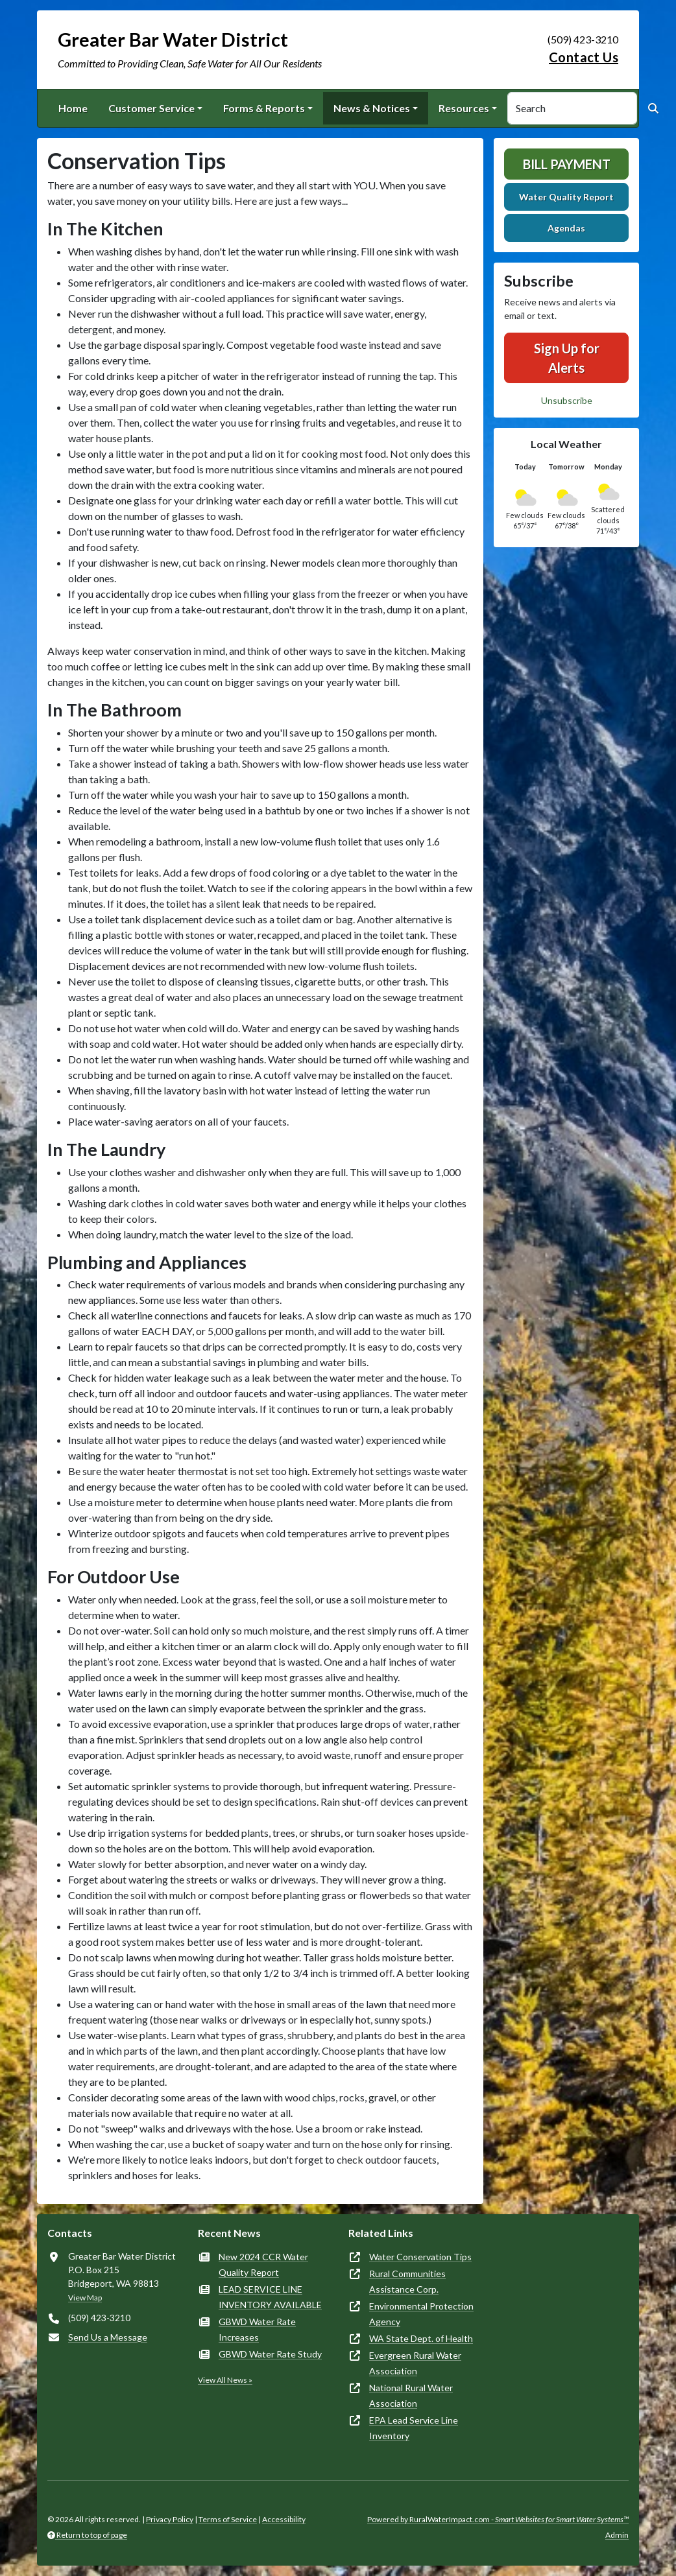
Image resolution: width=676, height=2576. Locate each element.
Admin (617, 2535)
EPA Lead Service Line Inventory (413, 2428)
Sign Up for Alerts (566, 357)
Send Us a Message (107, 2337)
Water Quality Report (566, 196)
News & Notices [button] (371, 108)
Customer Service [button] (151, 108)
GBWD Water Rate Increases (257, 2329)
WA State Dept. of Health (421, 2338)
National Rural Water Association (411, 2395)
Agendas (566, 227)
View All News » (225, 2380)
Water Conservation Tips (420, 2256)
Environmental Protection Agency (421, 2313)
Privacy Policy (169, 2519)
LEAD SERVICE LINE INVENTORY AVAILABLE (270, 2297)
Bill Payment (566, 164)
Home (73, 108)
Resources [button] (464, 108)
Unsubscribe (566, 400)
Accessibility (284, 2519)
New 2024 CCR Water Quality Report (263, 2264)
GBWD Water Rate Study (270, 2353)
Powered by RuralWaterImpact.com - (498, 2519)
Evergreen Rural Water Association (415, 2363)
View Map (85, 2297)
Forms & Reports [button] (264, 108)
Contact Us (583, 57)
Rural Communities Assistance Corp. (407, 2281)
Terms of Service (228, 2519)
